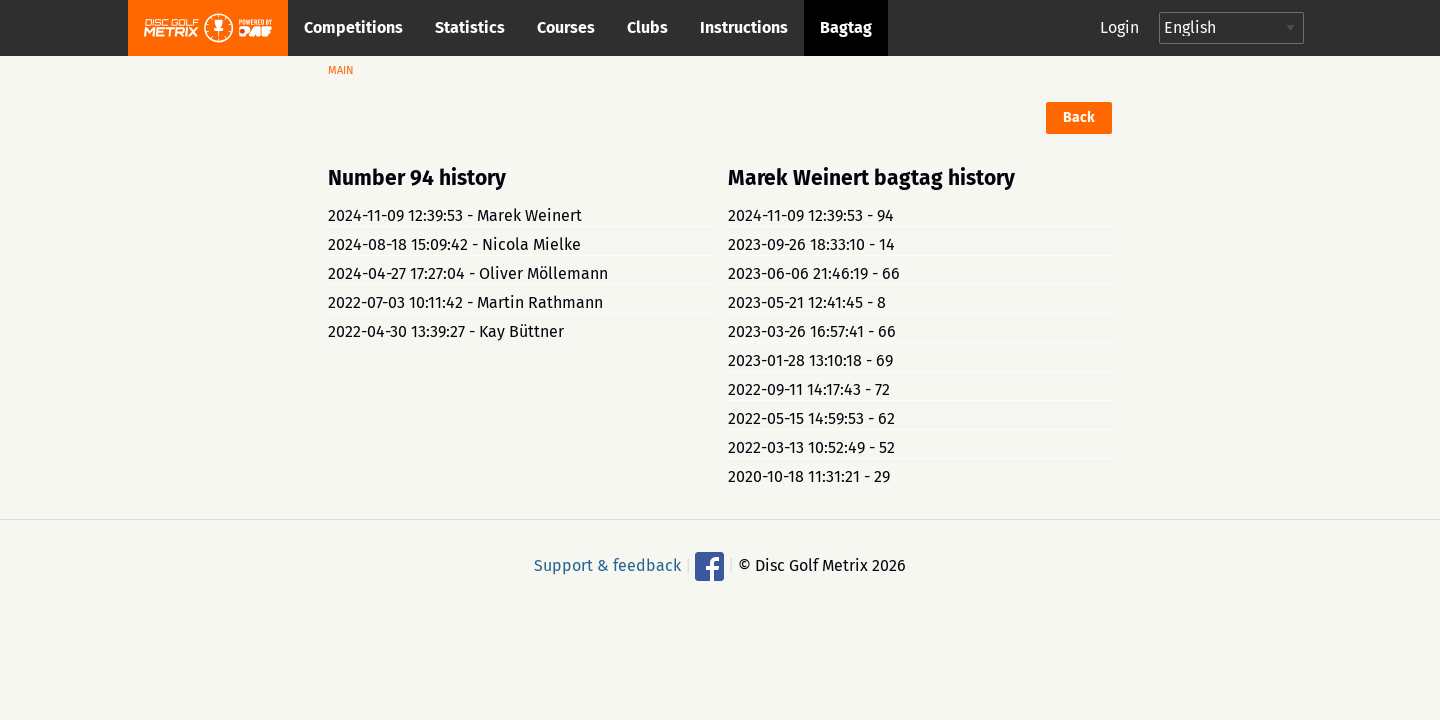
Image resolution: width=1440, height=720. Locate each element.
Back (1079, 117)
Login (1119, 27)
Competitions (353, 27)
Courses (566, 27)
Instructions (744, 27)
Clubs (647, 27)
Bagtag (846, 27)
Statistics (470, 27)
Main (341, 70)
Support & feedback (607, 564)
